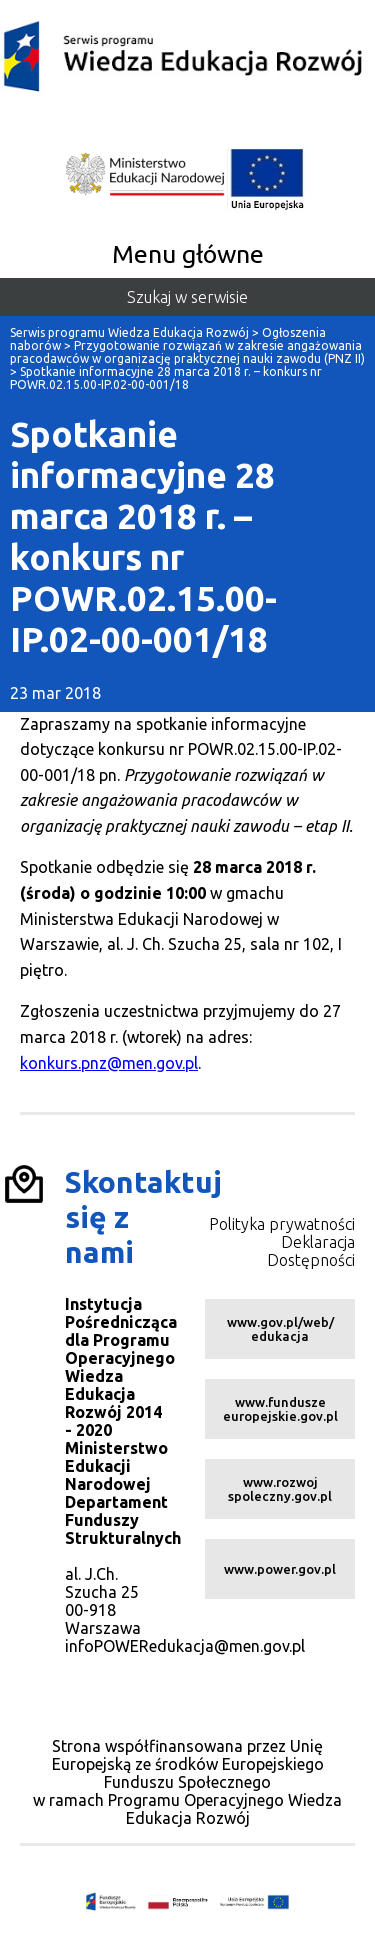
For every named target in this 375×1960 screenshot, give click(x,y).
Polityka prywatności (282, 1224)
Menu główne (188, 254)
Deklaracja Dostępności (311, 1251)
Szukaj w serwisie (187, 297)
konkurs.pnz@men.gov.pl (109, 1063)
